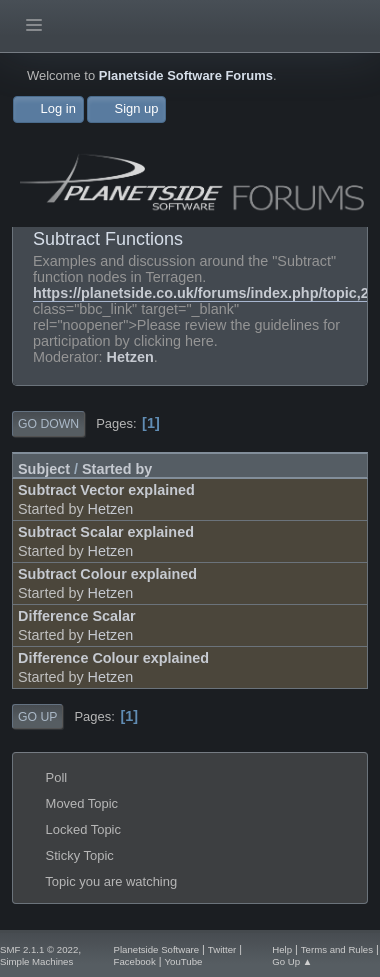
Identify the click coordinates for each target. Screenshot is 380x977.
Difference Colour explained (113, 658)
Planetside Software (157, 949)
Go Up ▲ (292, 961)
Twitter (222, 949)
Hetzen (130, 357)
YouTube (184, 961)
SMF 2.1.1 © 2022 (39, 949)
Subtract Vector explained (106, 490)
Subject (44, 469)
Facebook (135, 961)
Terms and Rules (337, 949)
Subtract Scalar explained (106, 532)
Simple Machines (36, 961)
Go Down (48, 424)
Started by (117, 469)
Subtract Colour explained (107, 574)
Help (282, 949)
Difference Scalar (77, 616)
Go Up (37, 717)
